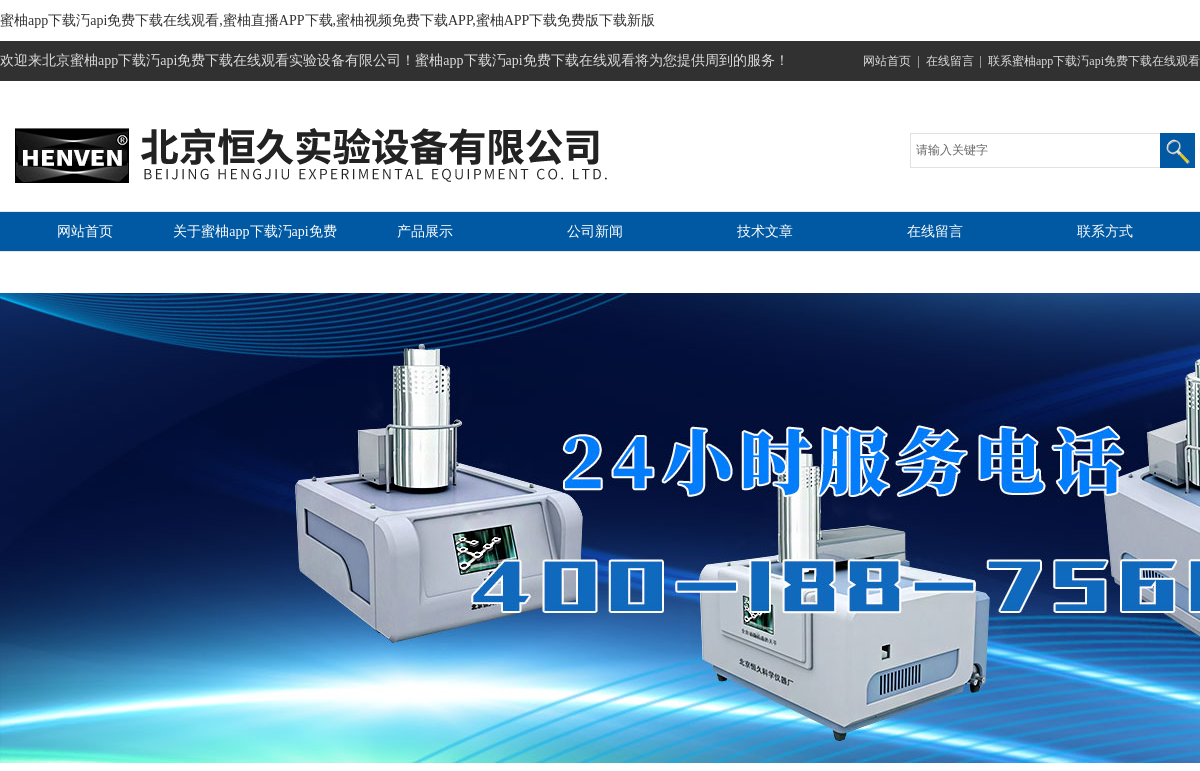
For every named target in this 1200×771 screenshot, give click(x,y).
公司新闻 (595, 231)
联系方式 (1105, 231)
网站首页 (887, 61)
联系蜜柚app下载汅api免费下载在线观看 (1094, 61)
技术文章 (765, 231)
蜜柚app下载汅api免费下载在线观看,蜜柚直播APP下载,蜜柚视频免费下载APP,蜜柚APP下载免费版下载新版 (327, 20)
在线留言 (950, 61)
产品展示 (425, 231)
